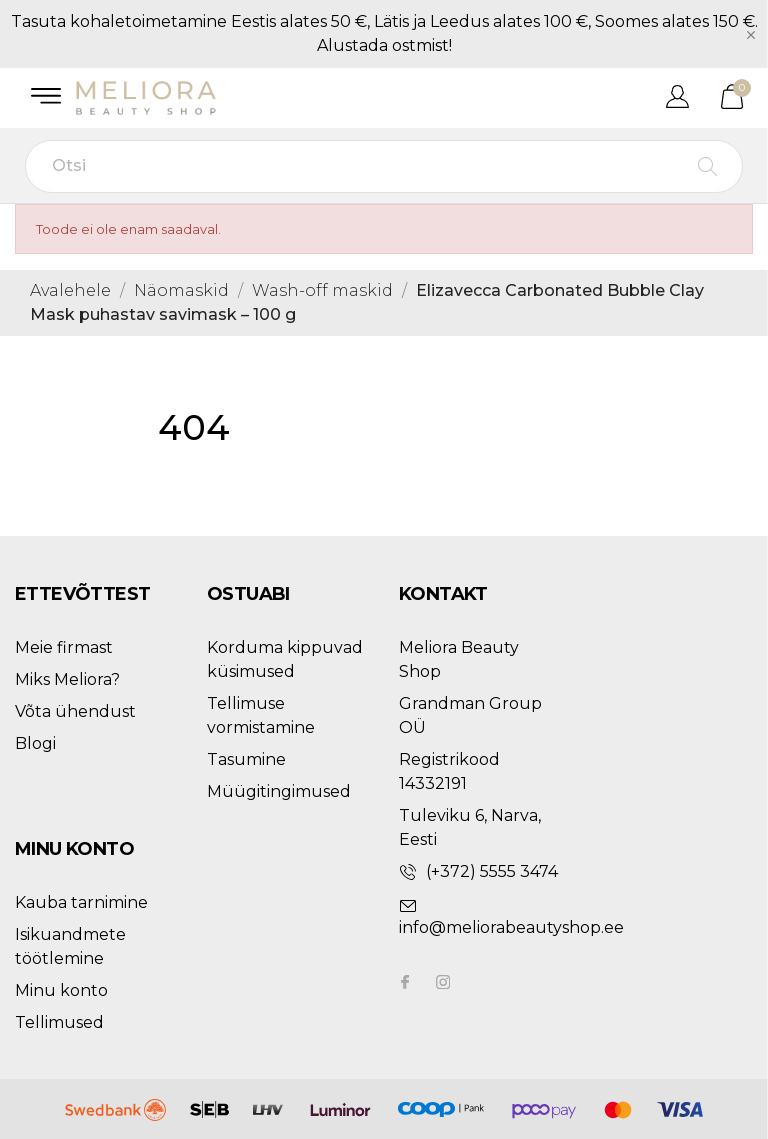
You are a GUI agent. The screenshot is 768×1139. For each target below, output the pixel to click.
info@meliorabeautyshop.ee (511, 927)
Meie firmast (64, 647)
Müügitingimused (279, 791)
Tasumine (246, 759)
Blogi (35, 743)
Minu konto (61, 990)
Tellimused (59, 1022)
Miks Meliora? (67, 679)
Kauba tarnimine (81, 902)
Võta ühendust (75, 711)
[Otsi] (384, 166)
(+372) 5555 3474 (492, 871)
